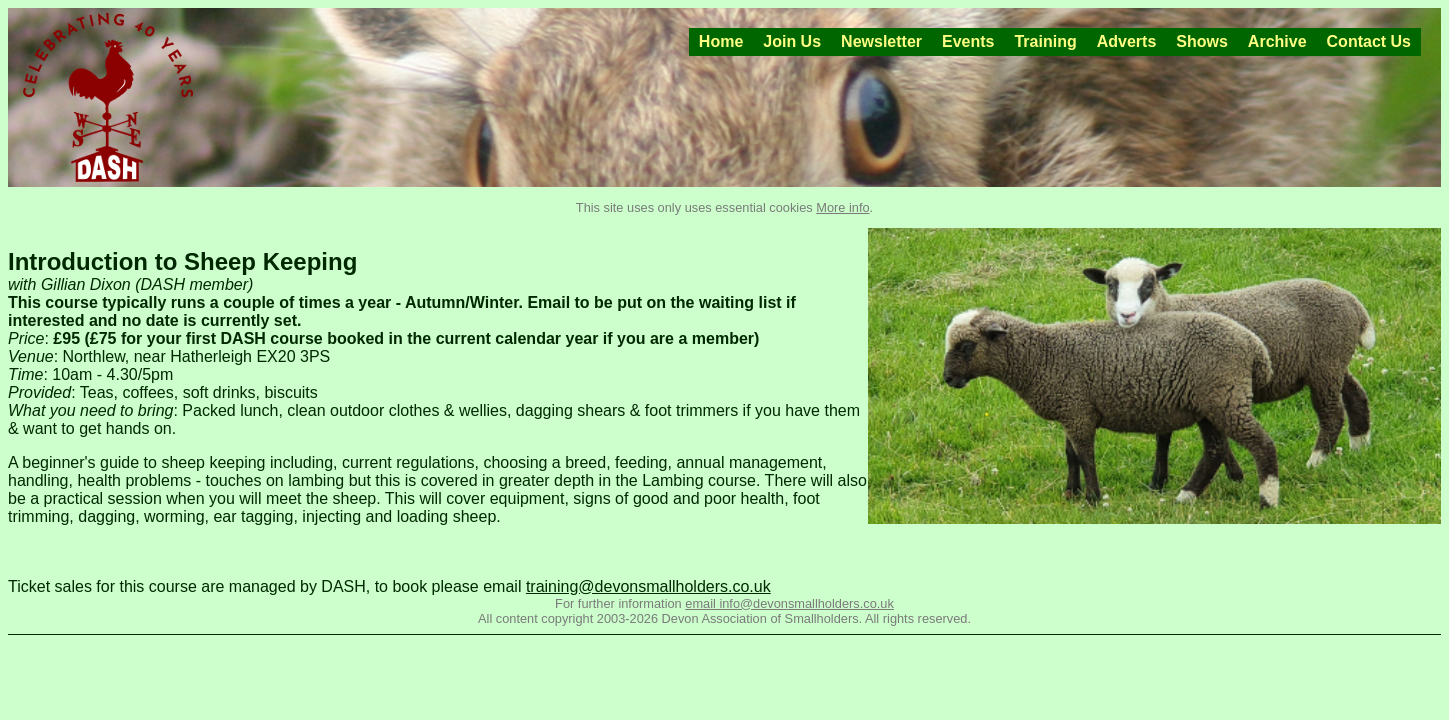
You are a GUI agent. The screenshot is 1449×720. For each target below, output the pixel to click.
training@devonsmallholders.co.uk (648, 586)
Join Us (792, 41)
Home (721, 41)
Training (1045, 41)
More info (842, 207)
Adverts (1127, 41)
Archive (1277, 41)
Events (968, 41)
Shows (1202, 41)
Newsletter (881, 41)
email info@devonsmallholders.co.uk (789, 603)
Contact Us (1369, 41)
